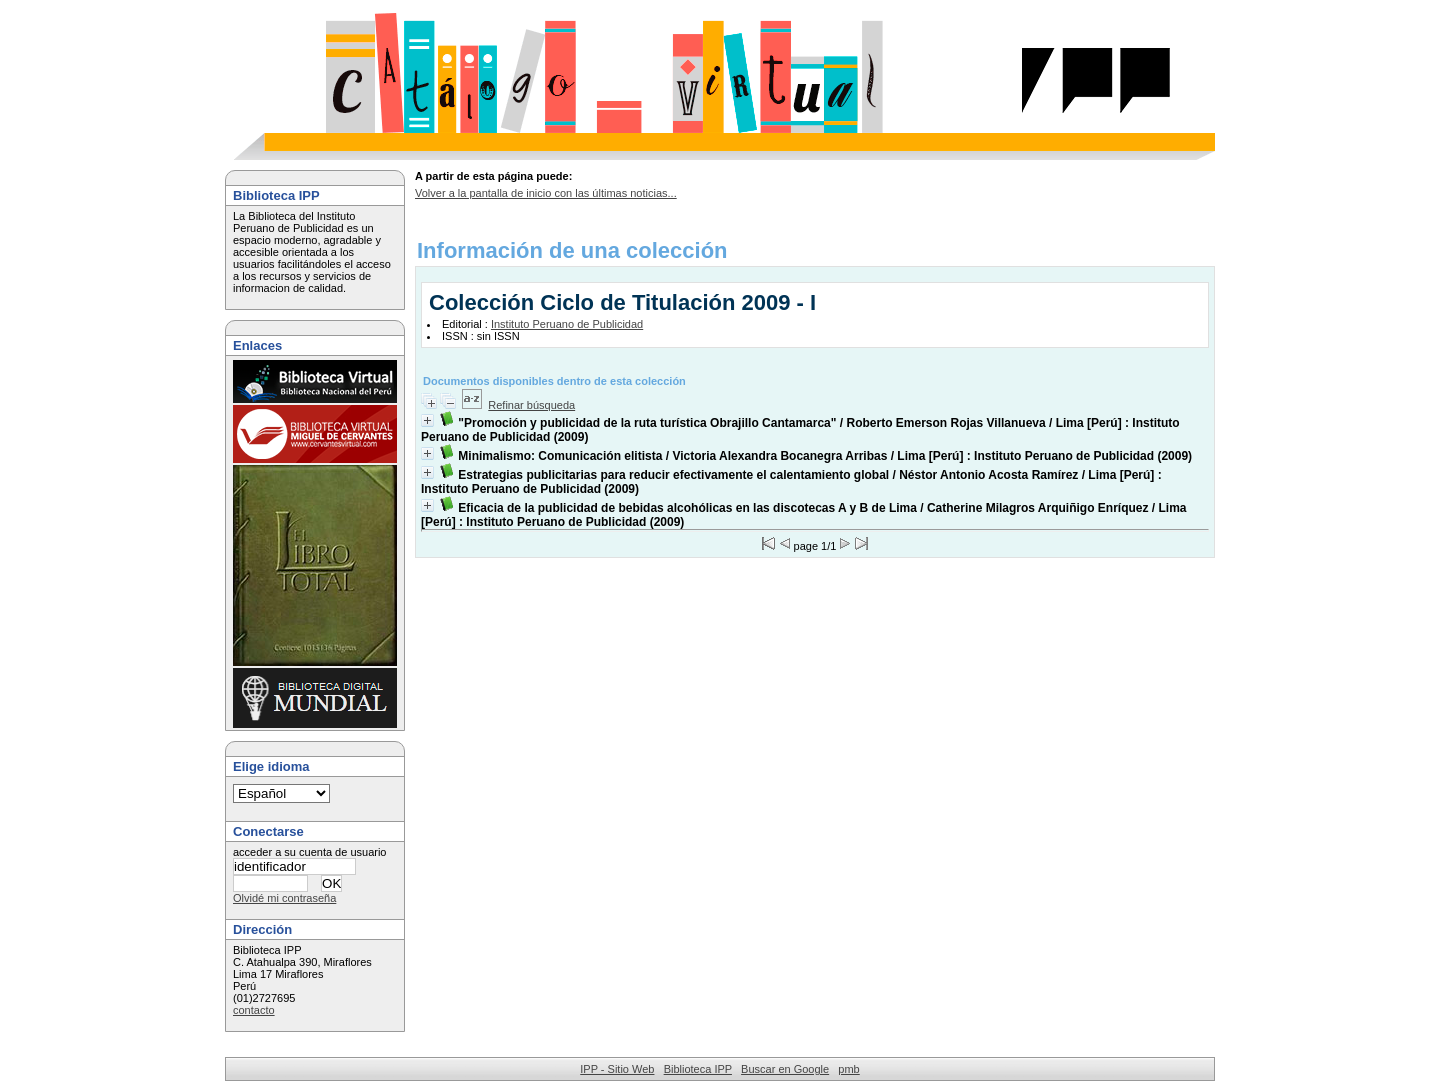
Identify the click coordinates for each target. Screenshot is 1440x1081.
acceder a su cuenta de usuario (310, 852)
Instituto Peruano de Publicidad (567, 324)
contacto (254, 1010)
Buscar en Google (785, 1069)
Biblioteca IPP (698, 1069)
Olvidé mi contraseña (284, 898)
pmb (848, 1069)
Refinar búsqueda (531, 405)
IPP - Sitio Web (617, 1069)
